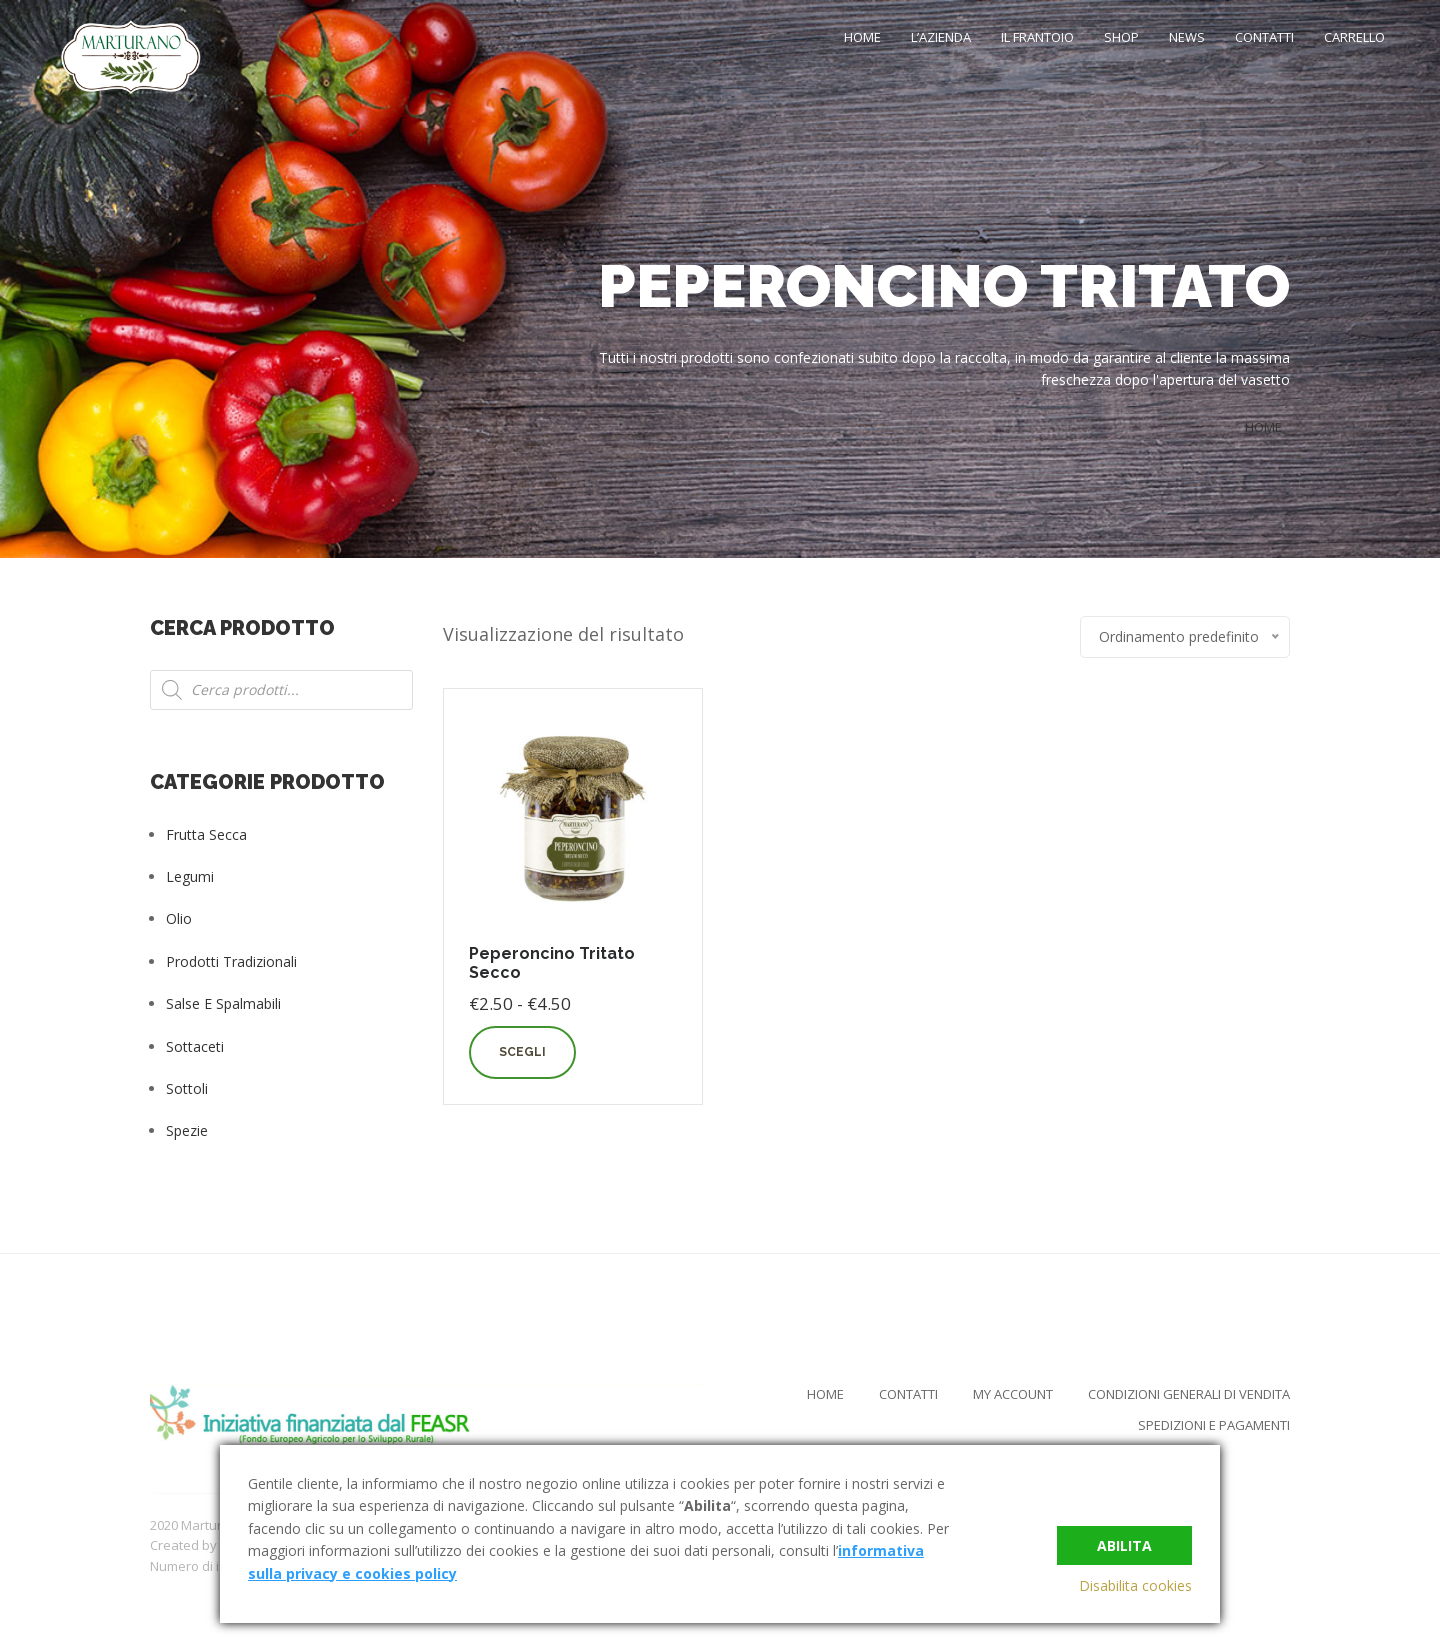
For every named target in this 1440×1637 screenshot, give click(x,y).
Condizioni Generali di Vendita (1189, 1394)
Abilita (1124, 1543)
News (1187, 37)
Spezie (187, 1130)
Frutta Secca (206, 834)
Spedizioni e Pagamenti (1214, 1425)
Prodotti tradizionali (231, 961)
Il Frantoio (1037, 37)
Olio (179, 918)
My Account (1013, 1394)
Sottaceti (195, 1046)
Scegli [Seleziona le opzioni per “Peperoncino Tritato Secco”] (522, 1052)
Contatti (1264, 37)
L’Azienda (941, 37)
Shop (1121, 37)
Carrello (1354, 37)
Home (862, 37)
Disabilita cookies (1135, 1585)
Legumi (190, 876)
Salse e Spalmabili (223, 1003)
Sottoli (187, 1088)
